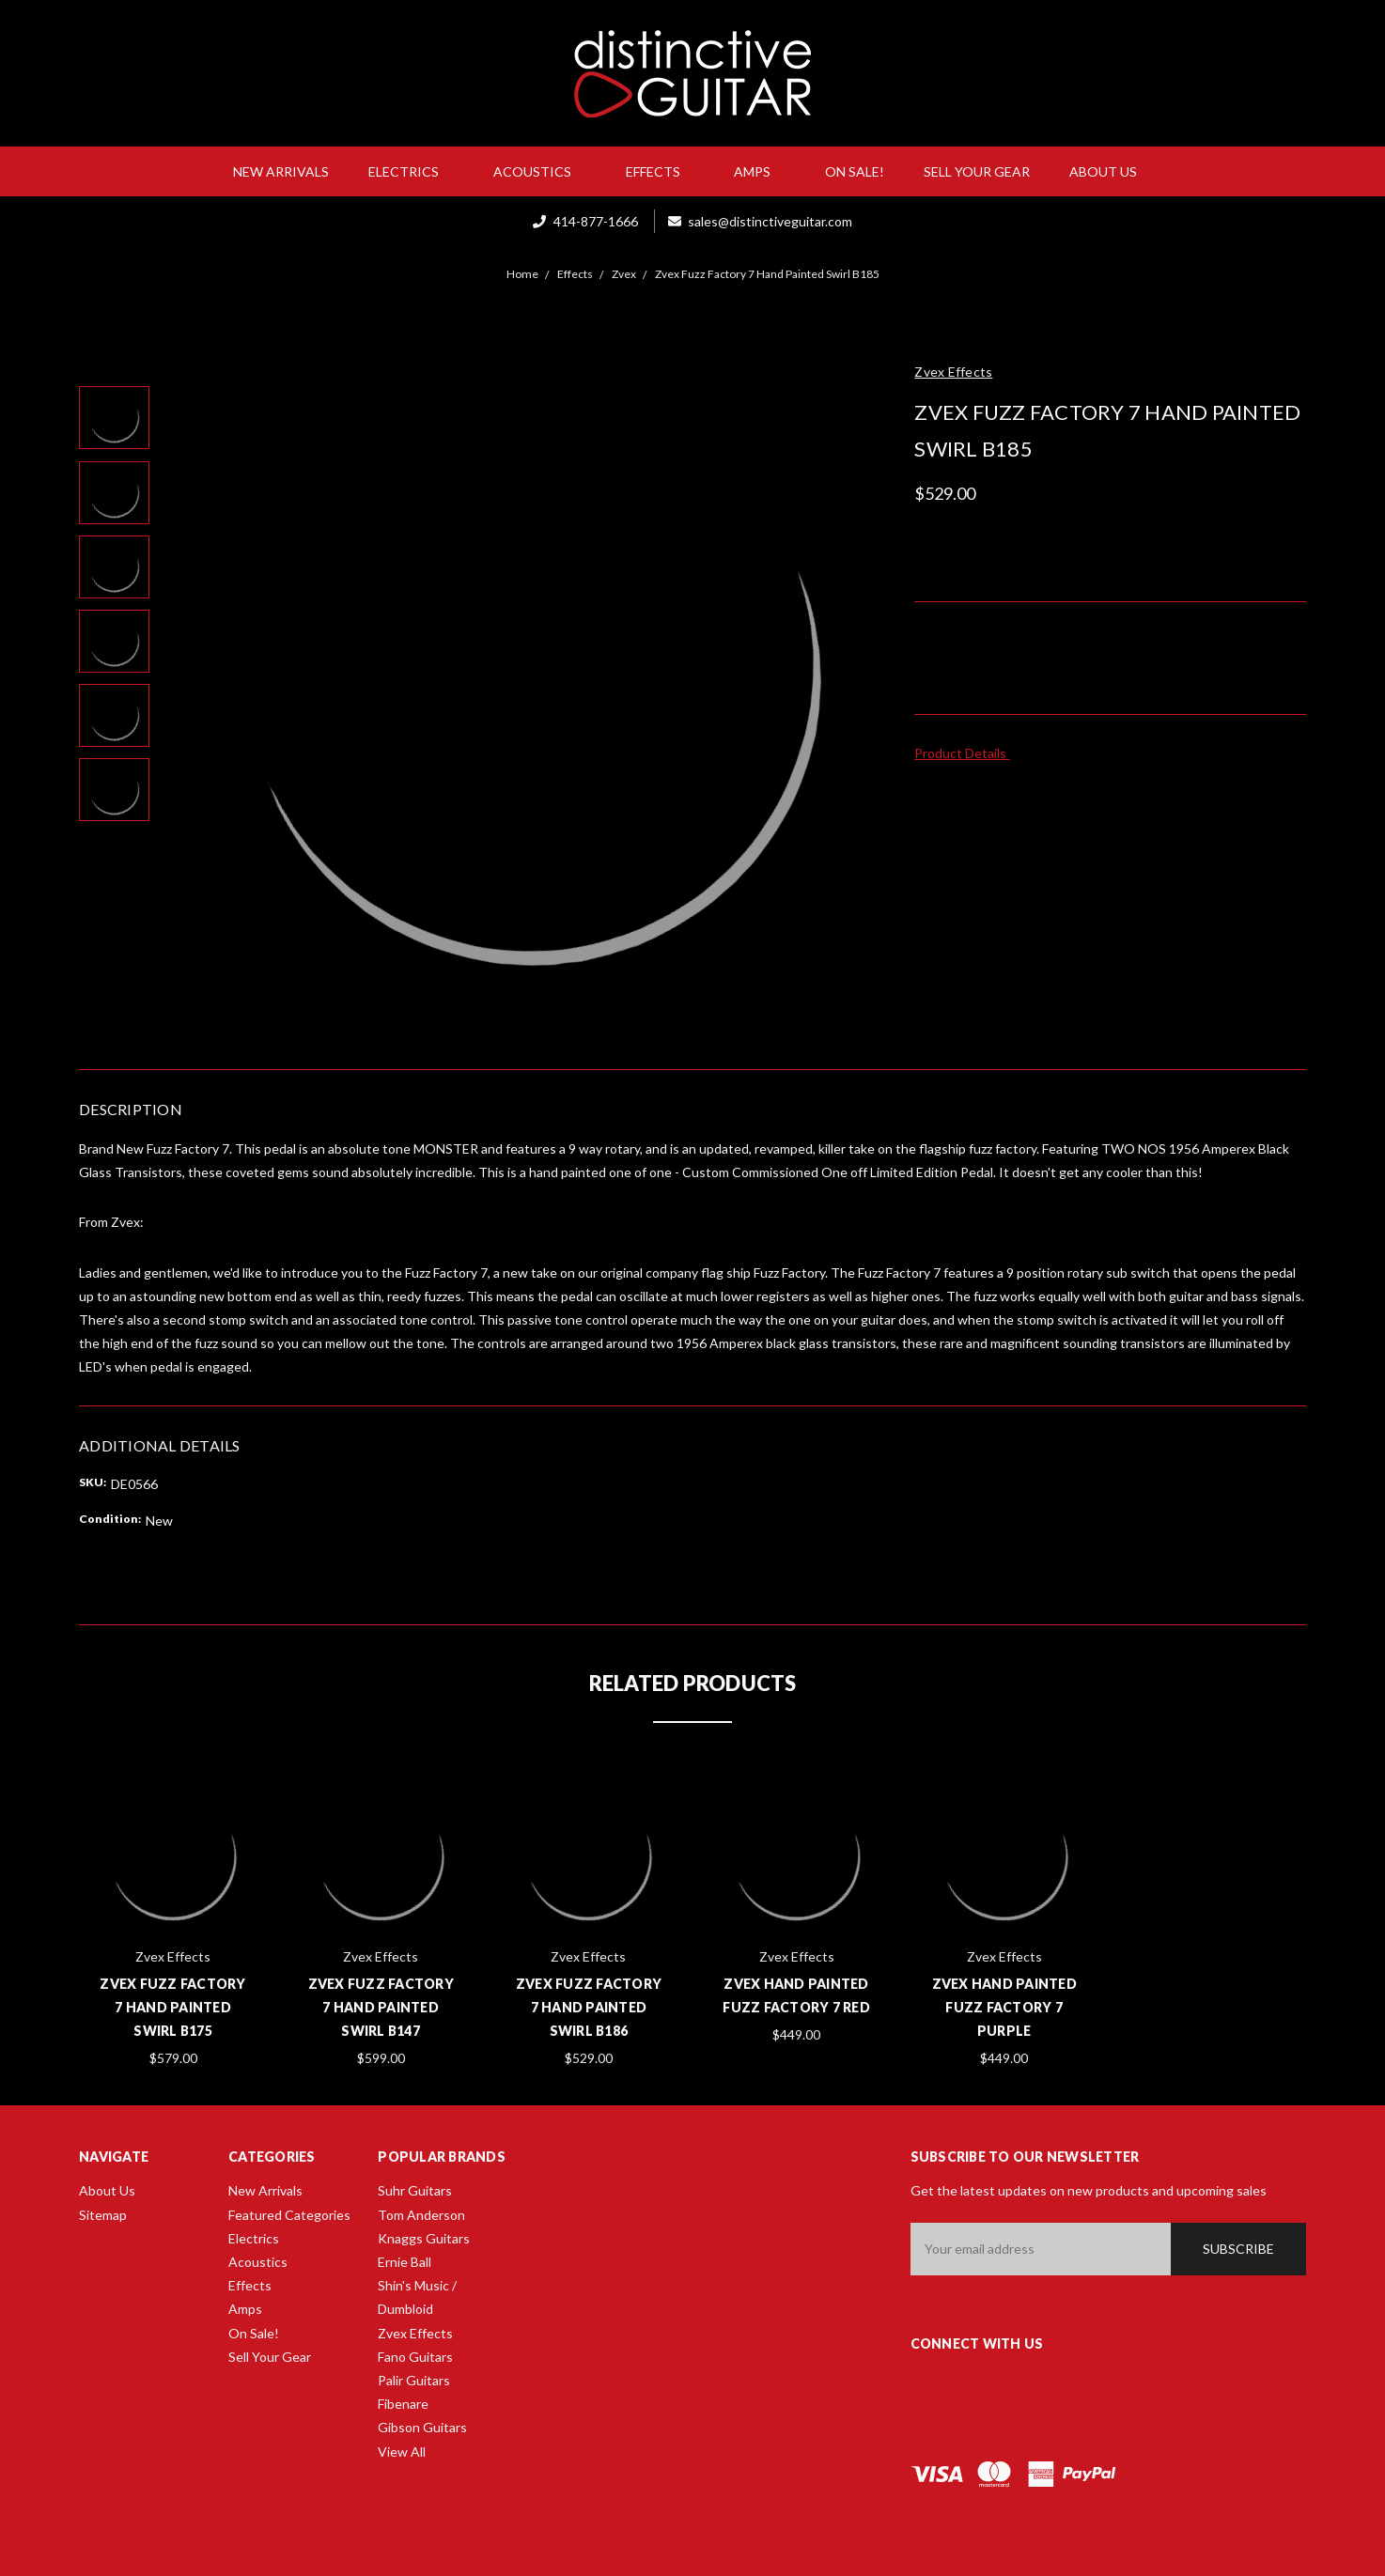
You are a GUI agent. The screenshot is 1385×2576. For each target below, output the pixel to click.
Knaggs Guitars (424, 2238)
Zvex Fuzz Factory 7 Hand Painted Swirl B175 (172, 2007)
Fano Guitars (415, 2357)
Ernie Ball (404, 2262)
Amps (760, 171)
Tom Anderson (421, 2215)
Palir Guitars (414, 2380)
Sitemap (103, 2215)
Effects (660, 171)
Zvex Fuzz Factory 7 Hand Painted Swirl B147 (381, 2007)
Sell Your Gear (977, 171)
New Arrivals (281, 171)
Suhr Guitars (415, 2190)
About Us (1110, 171)
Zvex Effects (415, 2333)
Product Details (966, 753)
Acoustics (539, 171)
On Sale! (854, 171)
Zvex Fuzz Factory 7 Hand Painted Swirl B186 (588, 2007)
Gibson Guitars (422, 2427)
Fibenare (403, 2404)
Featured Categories (289, 2215)
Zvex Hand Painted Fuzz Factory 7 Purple (1004, 2007)
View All (402, 2452)
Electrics (411, 171)
